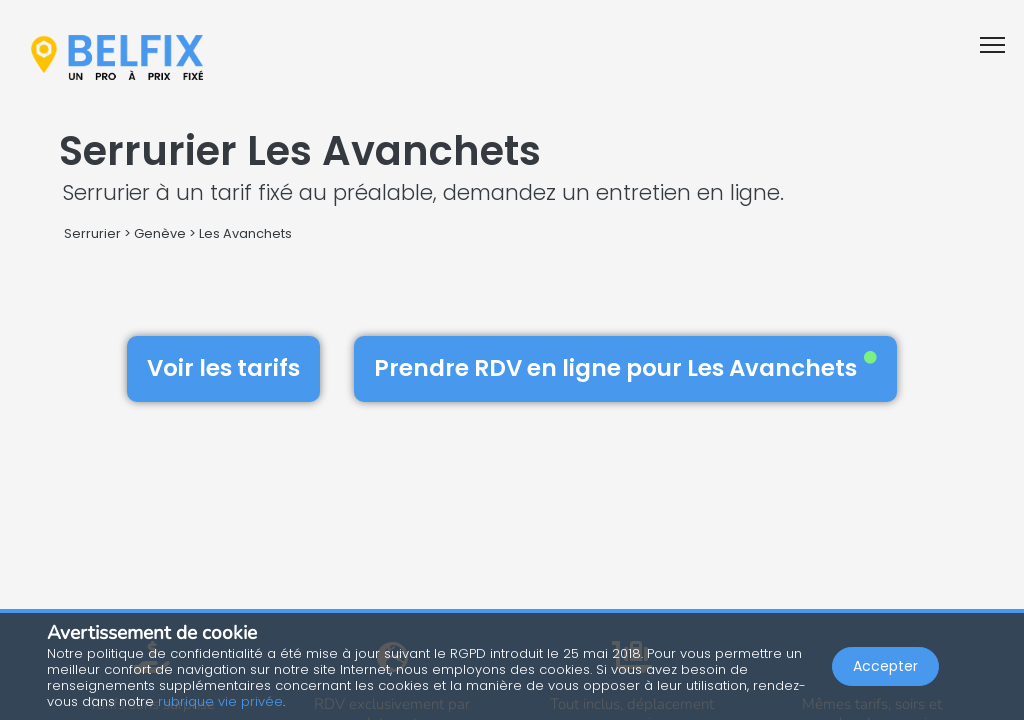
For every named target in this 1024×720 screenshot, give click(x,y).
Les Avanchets (245, 233)
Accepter (885, 666)
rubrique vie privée (220, 701)
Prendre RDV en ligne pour (625, 368)
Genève (160, 233)
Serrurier (92, 233)
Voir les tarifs (223, 368)
